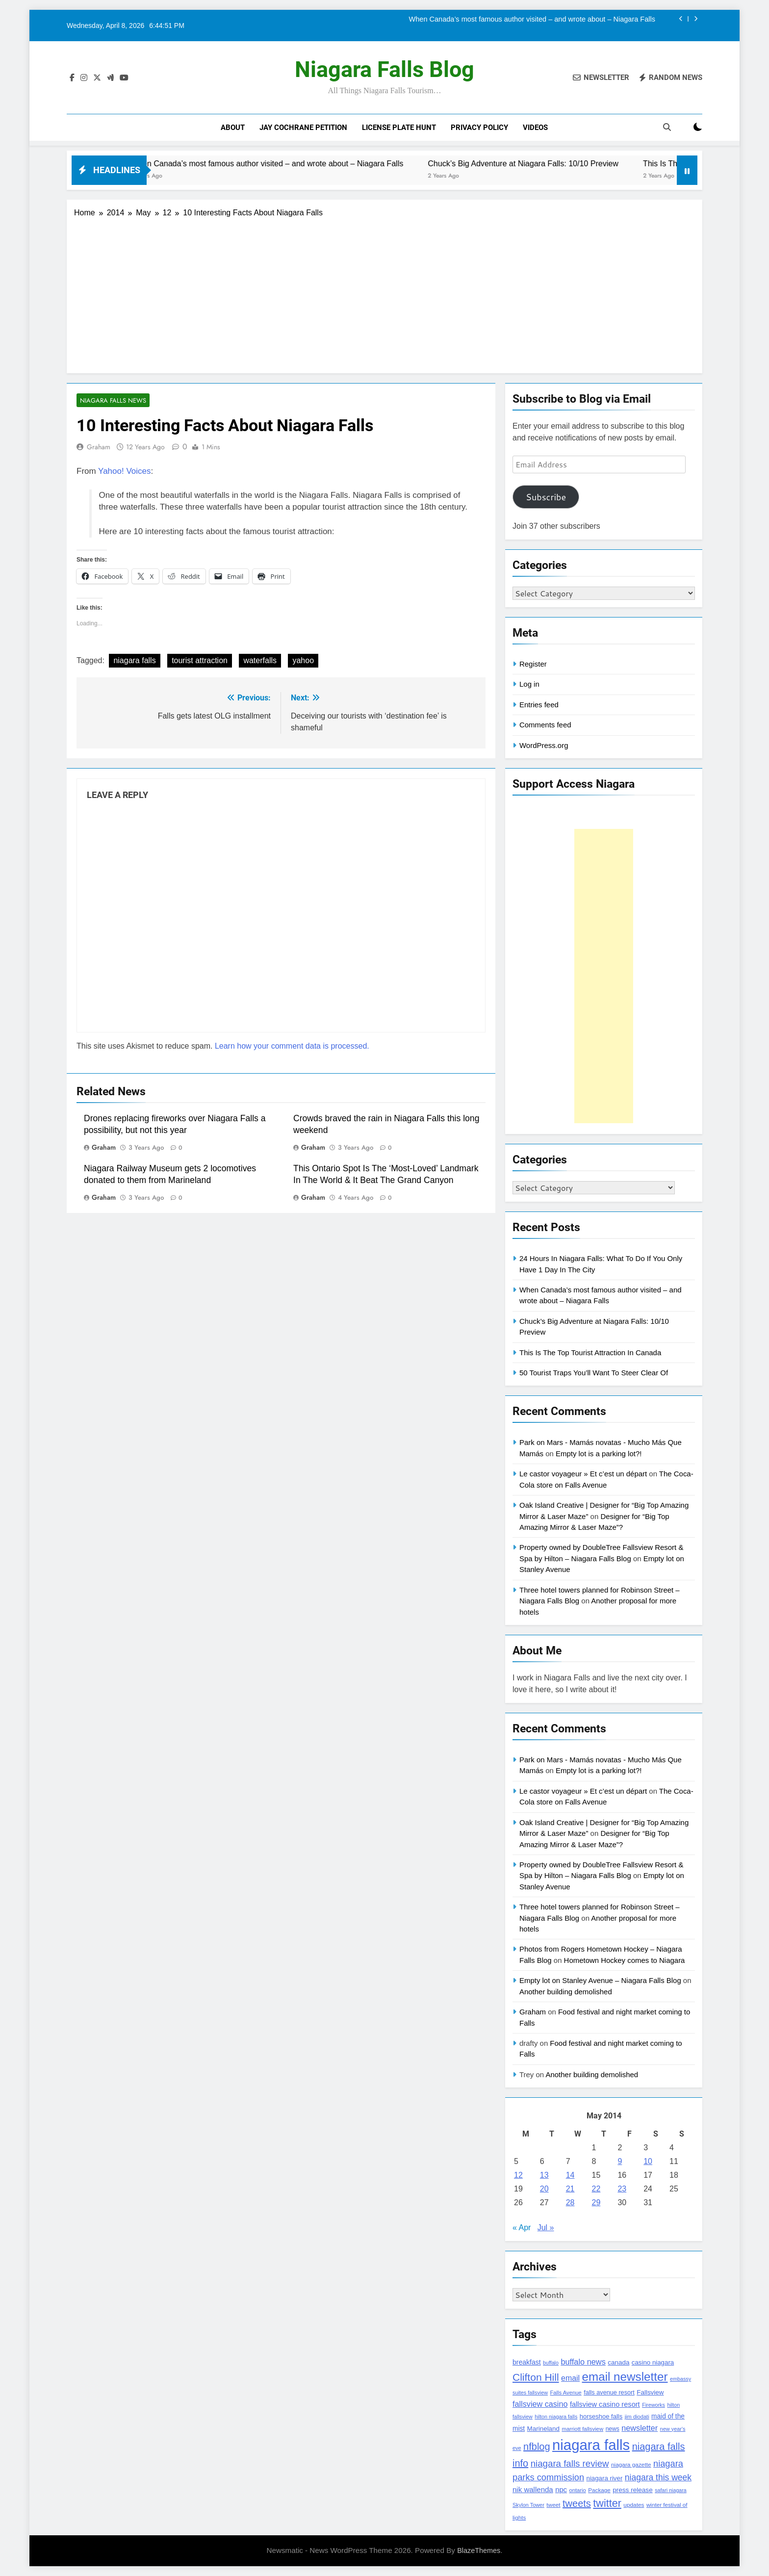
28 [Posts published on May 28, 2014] (570, 2202)
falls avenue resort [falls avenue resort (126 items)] (609, 2392)
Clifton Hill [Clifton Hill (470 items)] (536, 2377)
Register (533, 664)
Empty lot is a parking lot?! (598, 1453)
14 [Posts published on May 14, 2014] (570, 2175)
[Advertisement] (384, 292)
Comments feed (545, 725)
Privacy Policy (479, 127)
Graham (98, 447)
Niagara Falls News (110, 400)
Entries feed (539, 704)
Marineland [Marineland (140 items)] (543, 2428)
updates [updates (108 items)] (633, 2504)
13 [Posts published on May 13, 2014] (544, 2175)
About (233, 127)
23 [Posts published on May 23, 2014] (621, 2189)
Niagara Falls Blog (384, 69)
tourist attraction (200, 661)
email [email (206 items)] (570, 2378)
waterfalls (260, 661)
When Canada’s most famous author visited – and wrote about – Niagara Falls (532, 19)
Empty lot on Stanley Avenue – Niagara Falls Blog (600, 1980)
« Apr (522, 2227)
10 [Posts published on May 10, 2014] (647, 2161)
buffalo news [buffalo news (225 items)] (583, 2361)
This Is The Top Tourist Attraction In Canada (590, 1352)
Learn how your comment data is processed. (292, 1046)
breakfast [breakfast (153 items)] (527, 2362)
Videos (535, 127)
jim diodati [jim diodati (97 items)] (637, 2417)
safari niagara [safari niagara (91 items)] (671, 2490)
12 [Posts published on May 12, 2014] (518, 2175)
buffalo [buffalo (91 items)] (551, 2363)
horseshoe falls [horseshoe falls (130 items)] (601, 2416)
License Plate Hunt (399, 127)
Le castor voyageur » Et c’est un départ (583, 1473)
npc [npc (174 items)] (561, 2490)
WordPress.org (543, 745)
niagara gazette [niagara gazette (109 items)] (631, 2464)
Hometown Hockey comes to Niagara (624, 1960)
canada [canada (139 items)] (618, 2362)
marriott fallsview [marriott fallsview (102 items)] (582, 2429)
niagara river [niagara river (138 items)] (605, 2478)
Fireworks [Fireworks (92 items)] (653, 2405)
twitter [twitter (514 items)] (607, 2503)
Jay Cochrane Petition (303, 127)
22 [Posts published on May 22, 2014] (596, 2189)
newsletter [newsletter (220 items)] (639, 2427)
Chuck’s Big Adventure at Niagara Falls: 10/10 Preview (565, 163)
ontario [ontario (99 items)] (577, 2490)
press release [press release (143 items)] (633, 2490)
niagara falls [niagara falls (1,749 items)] (591, 2445)
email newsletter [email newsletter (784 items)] (625, 2376)
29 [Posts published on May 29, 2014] (596, 2202)
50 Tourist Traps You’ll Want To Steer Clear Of (593, 1372)
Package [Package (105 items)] (599, 2490)
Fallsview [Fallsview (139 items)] (650, 2392)
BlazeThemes (478, 2550)
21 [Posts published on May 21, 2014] (570, 2189)
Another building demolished (565, 1991)
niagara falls (134, 661)
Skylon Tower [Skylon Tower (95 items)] (528, 2505)
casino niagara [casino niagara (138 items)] (653, 2362)
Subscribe (546, 496)
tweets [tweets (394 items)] (577, 2503)
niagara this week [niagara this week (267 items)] (658, 2477)
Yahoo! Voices (124, 471)
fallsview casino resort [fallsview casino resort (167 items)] (605, 2404)
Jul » (546, 2227)
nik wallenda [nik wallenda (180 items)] (533, 2489)
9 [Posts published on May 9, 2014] (619, 2161)
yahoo (303, 661)
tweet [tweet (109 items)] (553, 2504)
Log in (529, 684)
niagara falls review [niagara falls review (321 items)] (570, 2463)
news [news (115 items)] (612, 2428)
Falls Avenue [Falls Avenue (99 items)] (565, 2393)
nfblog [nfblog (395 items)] (536, 2446)
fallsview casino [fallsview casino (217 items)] (540, 2403)
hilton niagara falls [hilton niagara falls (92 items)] (556, 2417)
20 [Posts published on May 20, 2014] (544, 2189)
